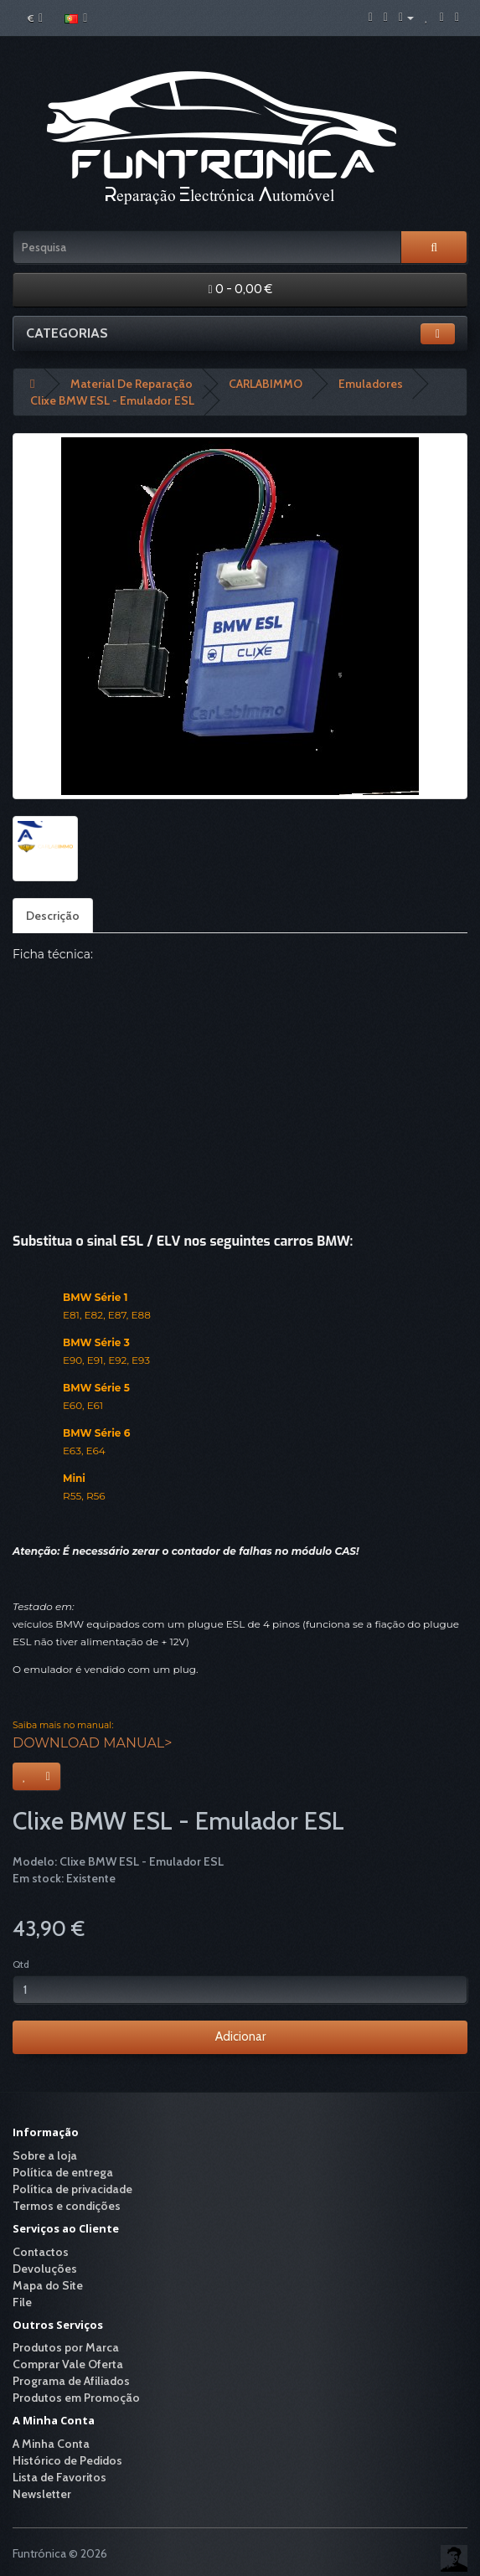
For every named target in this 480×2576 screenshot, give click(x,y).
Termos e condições (67, 2205)
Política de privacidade (72, 2189)
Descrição (53, 915)
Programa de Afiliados (71, 2380)
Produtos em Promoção (76, 2397)
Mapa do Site (48, 2285)
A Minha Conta (51, 2443)
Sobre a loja (45, 2155)
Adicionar (240, 2036)
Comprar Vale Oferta (68, 2364)
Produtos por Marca (66, 2347)
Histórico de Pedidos (67, 2460)
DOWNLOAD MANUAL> (92, 1743)
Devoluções (45, 2268)
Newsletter (42, 2493)
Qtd (21, 1964)
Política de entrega (63, 2172)
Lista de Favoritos (59, 2477)
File (22, 2302)
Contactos (41, 2251)
